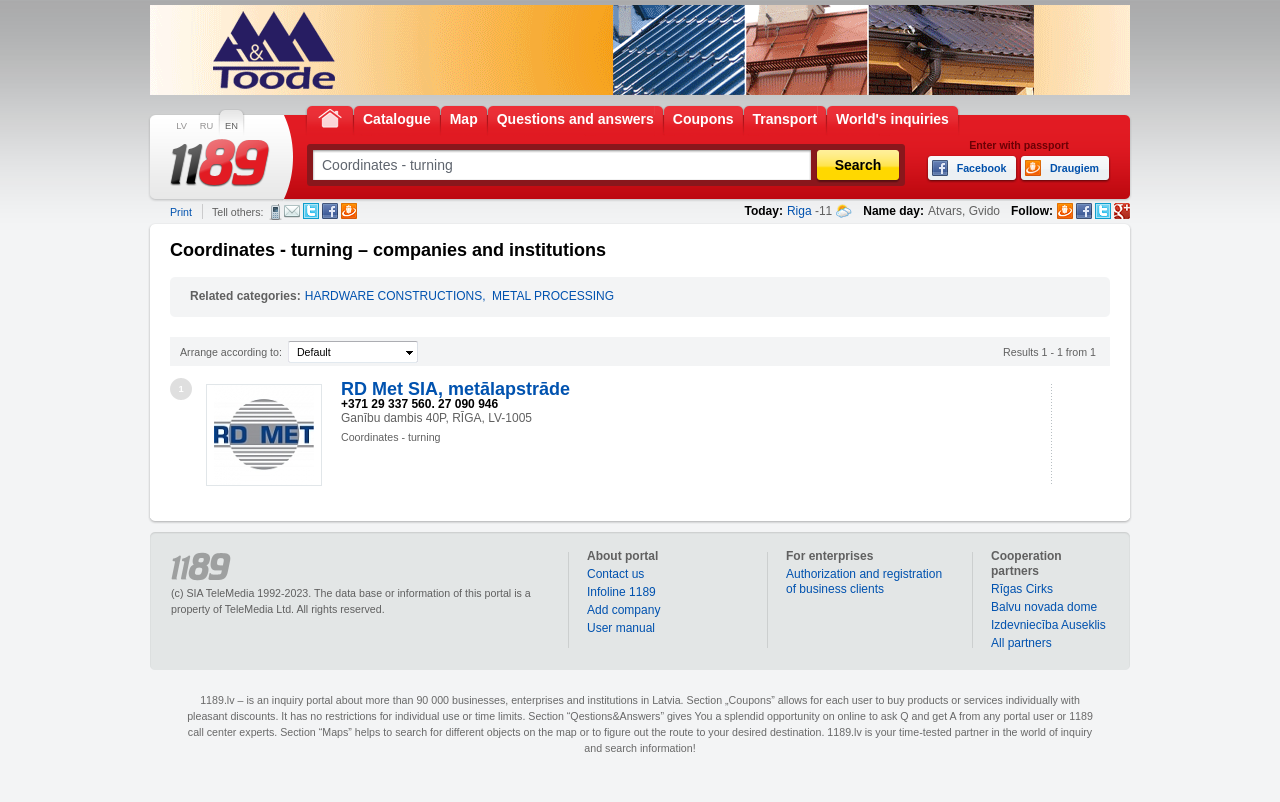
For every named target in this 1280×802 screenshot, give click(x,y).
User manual (621, 628)
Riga (799, 211)
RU (206, 126)
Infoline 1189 (621, 592)
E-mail (292, 211)
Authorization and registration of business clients (864, 581)
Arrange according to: (231, 352)
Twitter (311, 211)
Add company (623, 610)
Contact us (615, 574)
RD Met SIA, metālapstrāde (455, 389)
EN (231, 126)
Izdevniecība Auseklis (1048, 625)
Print (181, 212)
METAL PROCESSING (553, 296)
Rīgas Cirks (1022, 589)
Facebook (330, 211)
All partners (1021, 643)
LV (181, 126)
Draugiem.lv (349, 211)
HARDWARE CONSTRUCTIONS (394, 296)
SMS (275, 212)
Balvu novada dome (1044, 607)
